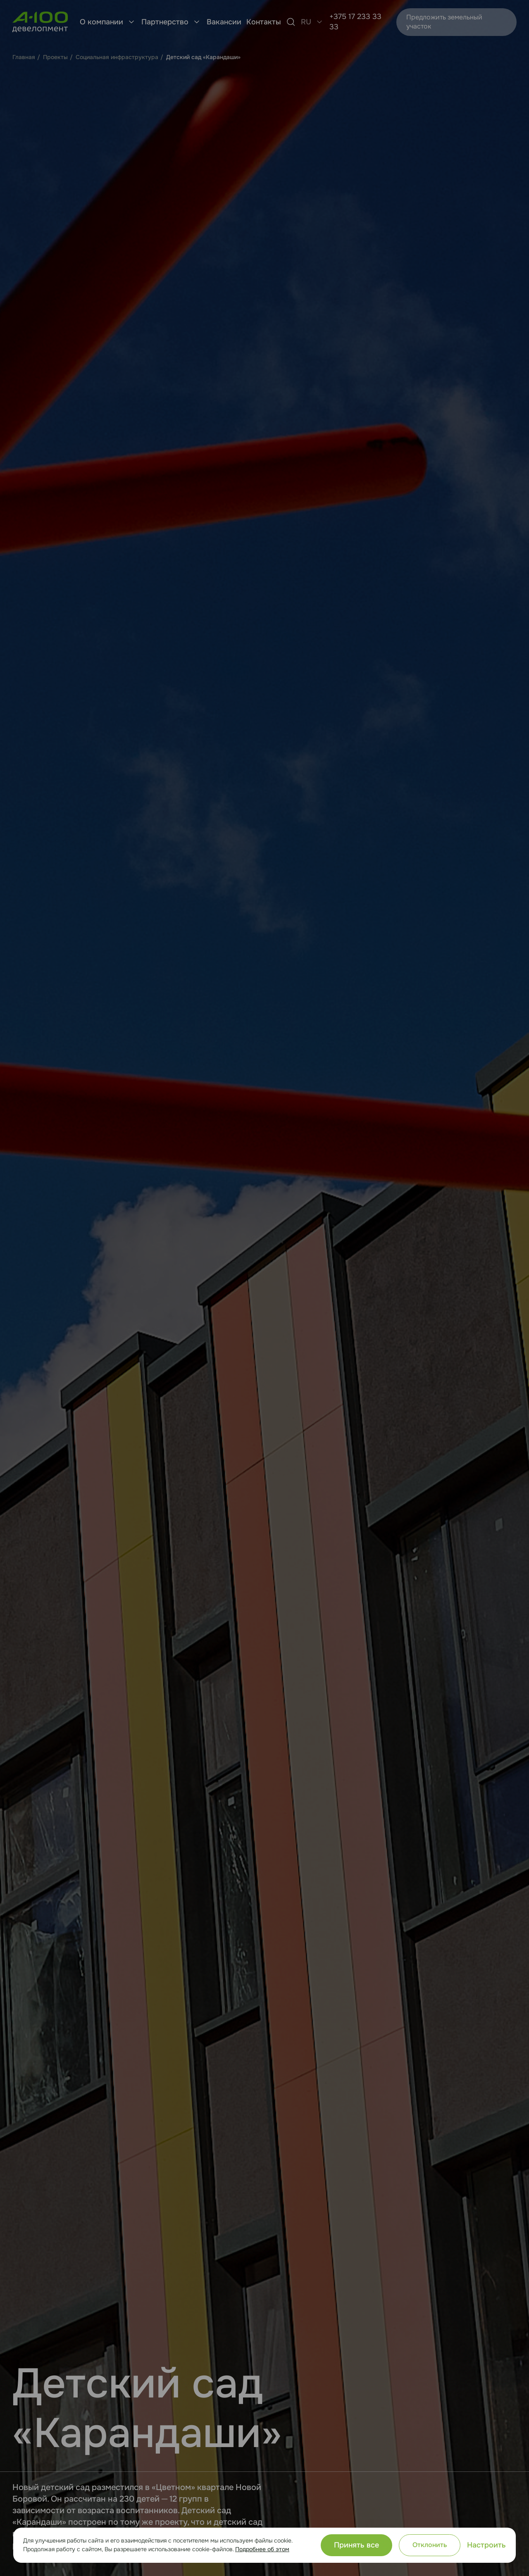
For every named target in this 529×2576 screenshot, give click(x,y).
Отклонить (429, 2544)
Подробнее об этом (262, 2549)
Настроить (486, 2545)
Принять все (356, 2545)
